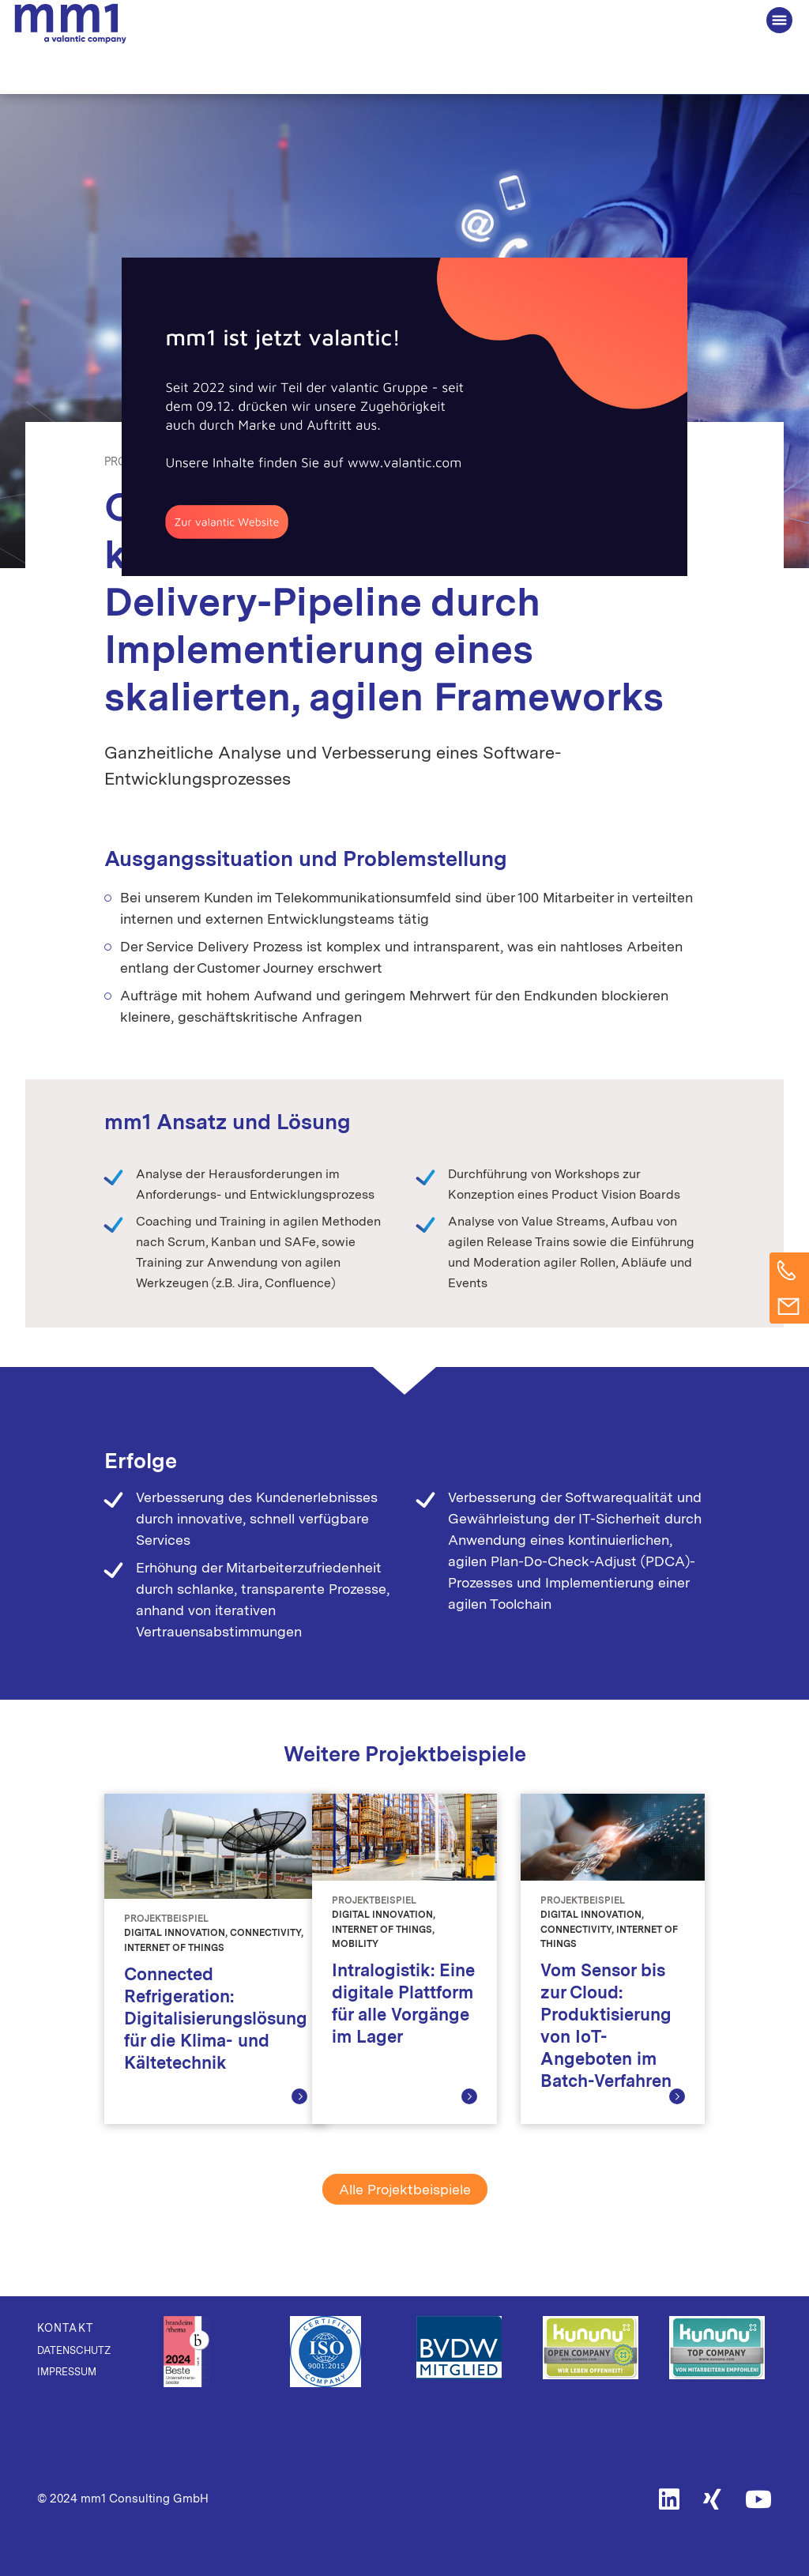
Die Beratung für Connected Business (70, 24)
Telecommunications (426, 461)
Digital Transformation (284, 461)
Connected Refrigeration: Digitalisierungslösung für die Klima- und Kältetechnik (215, 2018)
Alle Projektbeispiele (405, 2189)
